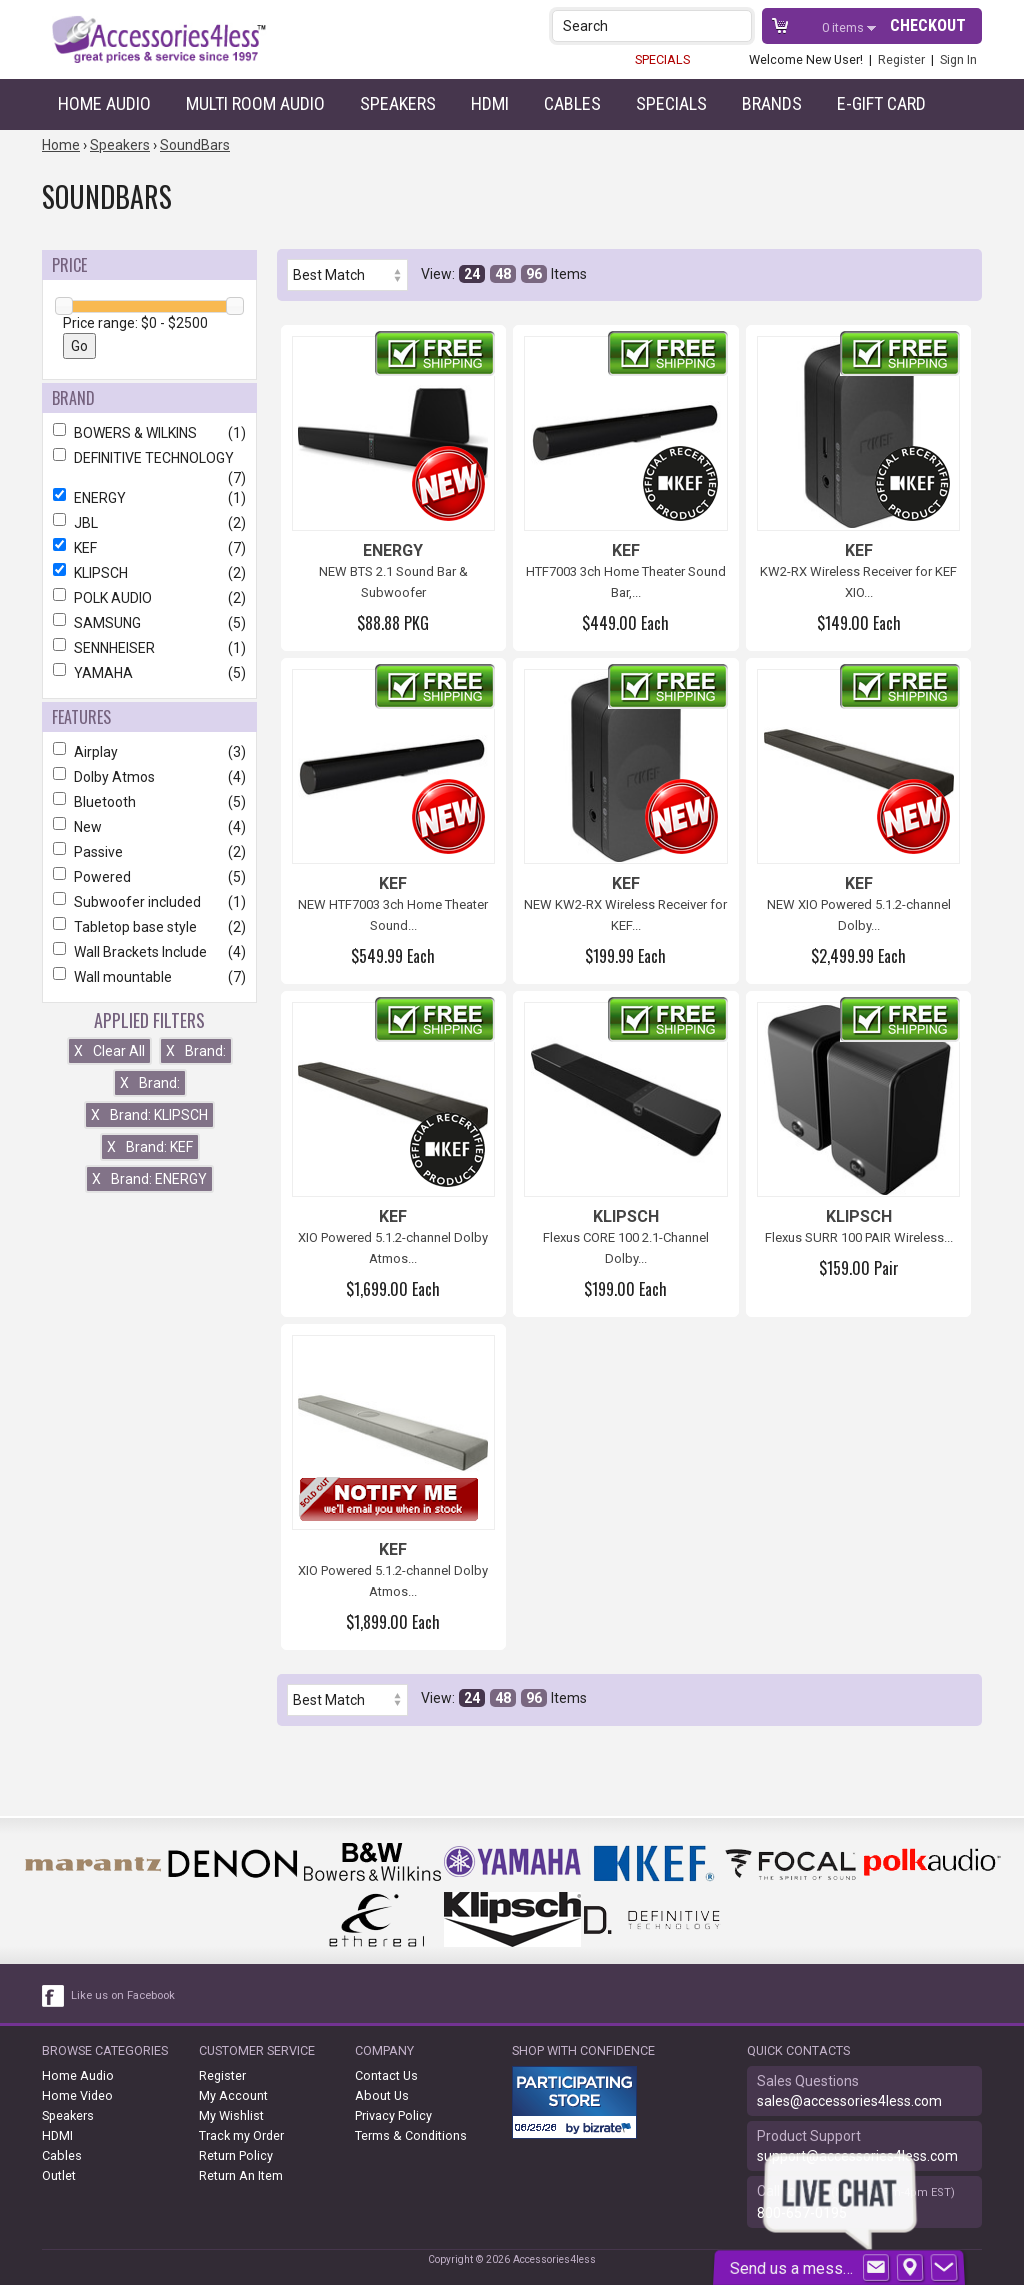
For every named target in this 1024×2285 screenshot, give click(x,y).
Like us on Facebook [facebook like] (123, 1995)
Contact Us (386, 2075)
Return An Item (241, 2175)
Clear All (109, 1051)
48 (503, 274)
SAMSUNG (149, 623)
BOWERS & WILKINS (149, 433)
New (149, 827)
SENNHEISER (149, 648)
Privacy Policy (393, 2115)
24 (472, 274)
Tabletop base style (149, 927)
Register (901, 59)
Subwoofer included (149, 902)
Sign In (958, 59)
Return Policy (236, 2155)
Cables (572, 103)
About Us (382, 2095)
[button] (738, 25)
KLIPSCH (149, 573)
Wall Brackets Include (149, 952)
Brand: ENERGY (149, 1179)
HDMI (490, 103)
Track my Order (241, 2135)
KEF (149, 548)
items (844, 27)
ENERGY (149, 498)
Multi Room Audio (255, 103)
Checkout (928, 25)
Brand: (196, 1051)
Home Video (77, 2095)
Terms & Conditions (411, 2135)
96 (534, 274)
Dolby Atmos (149, 777)
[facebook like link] (54, 1996)
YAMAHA (149, 673)
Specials (671, 103)
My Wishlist (231, 2115)
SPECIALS (662, 59)
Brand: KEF (150, 1147)
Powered (149, 877)
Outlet (59, 2175)
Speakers (398, 103)
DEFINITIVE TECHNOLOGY (149, 458)
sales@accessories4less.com (849, 2101)
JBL (149, 523)
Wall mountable (149, 977)
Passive (149, 852)
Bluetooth (149, 802)
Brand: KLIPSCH (149, 1115)
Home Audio (104, 103)
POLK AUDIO (149, 598)
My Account (233, 2095)
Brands (772, 103)
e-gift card (881, 103)
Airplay (149, 752)
